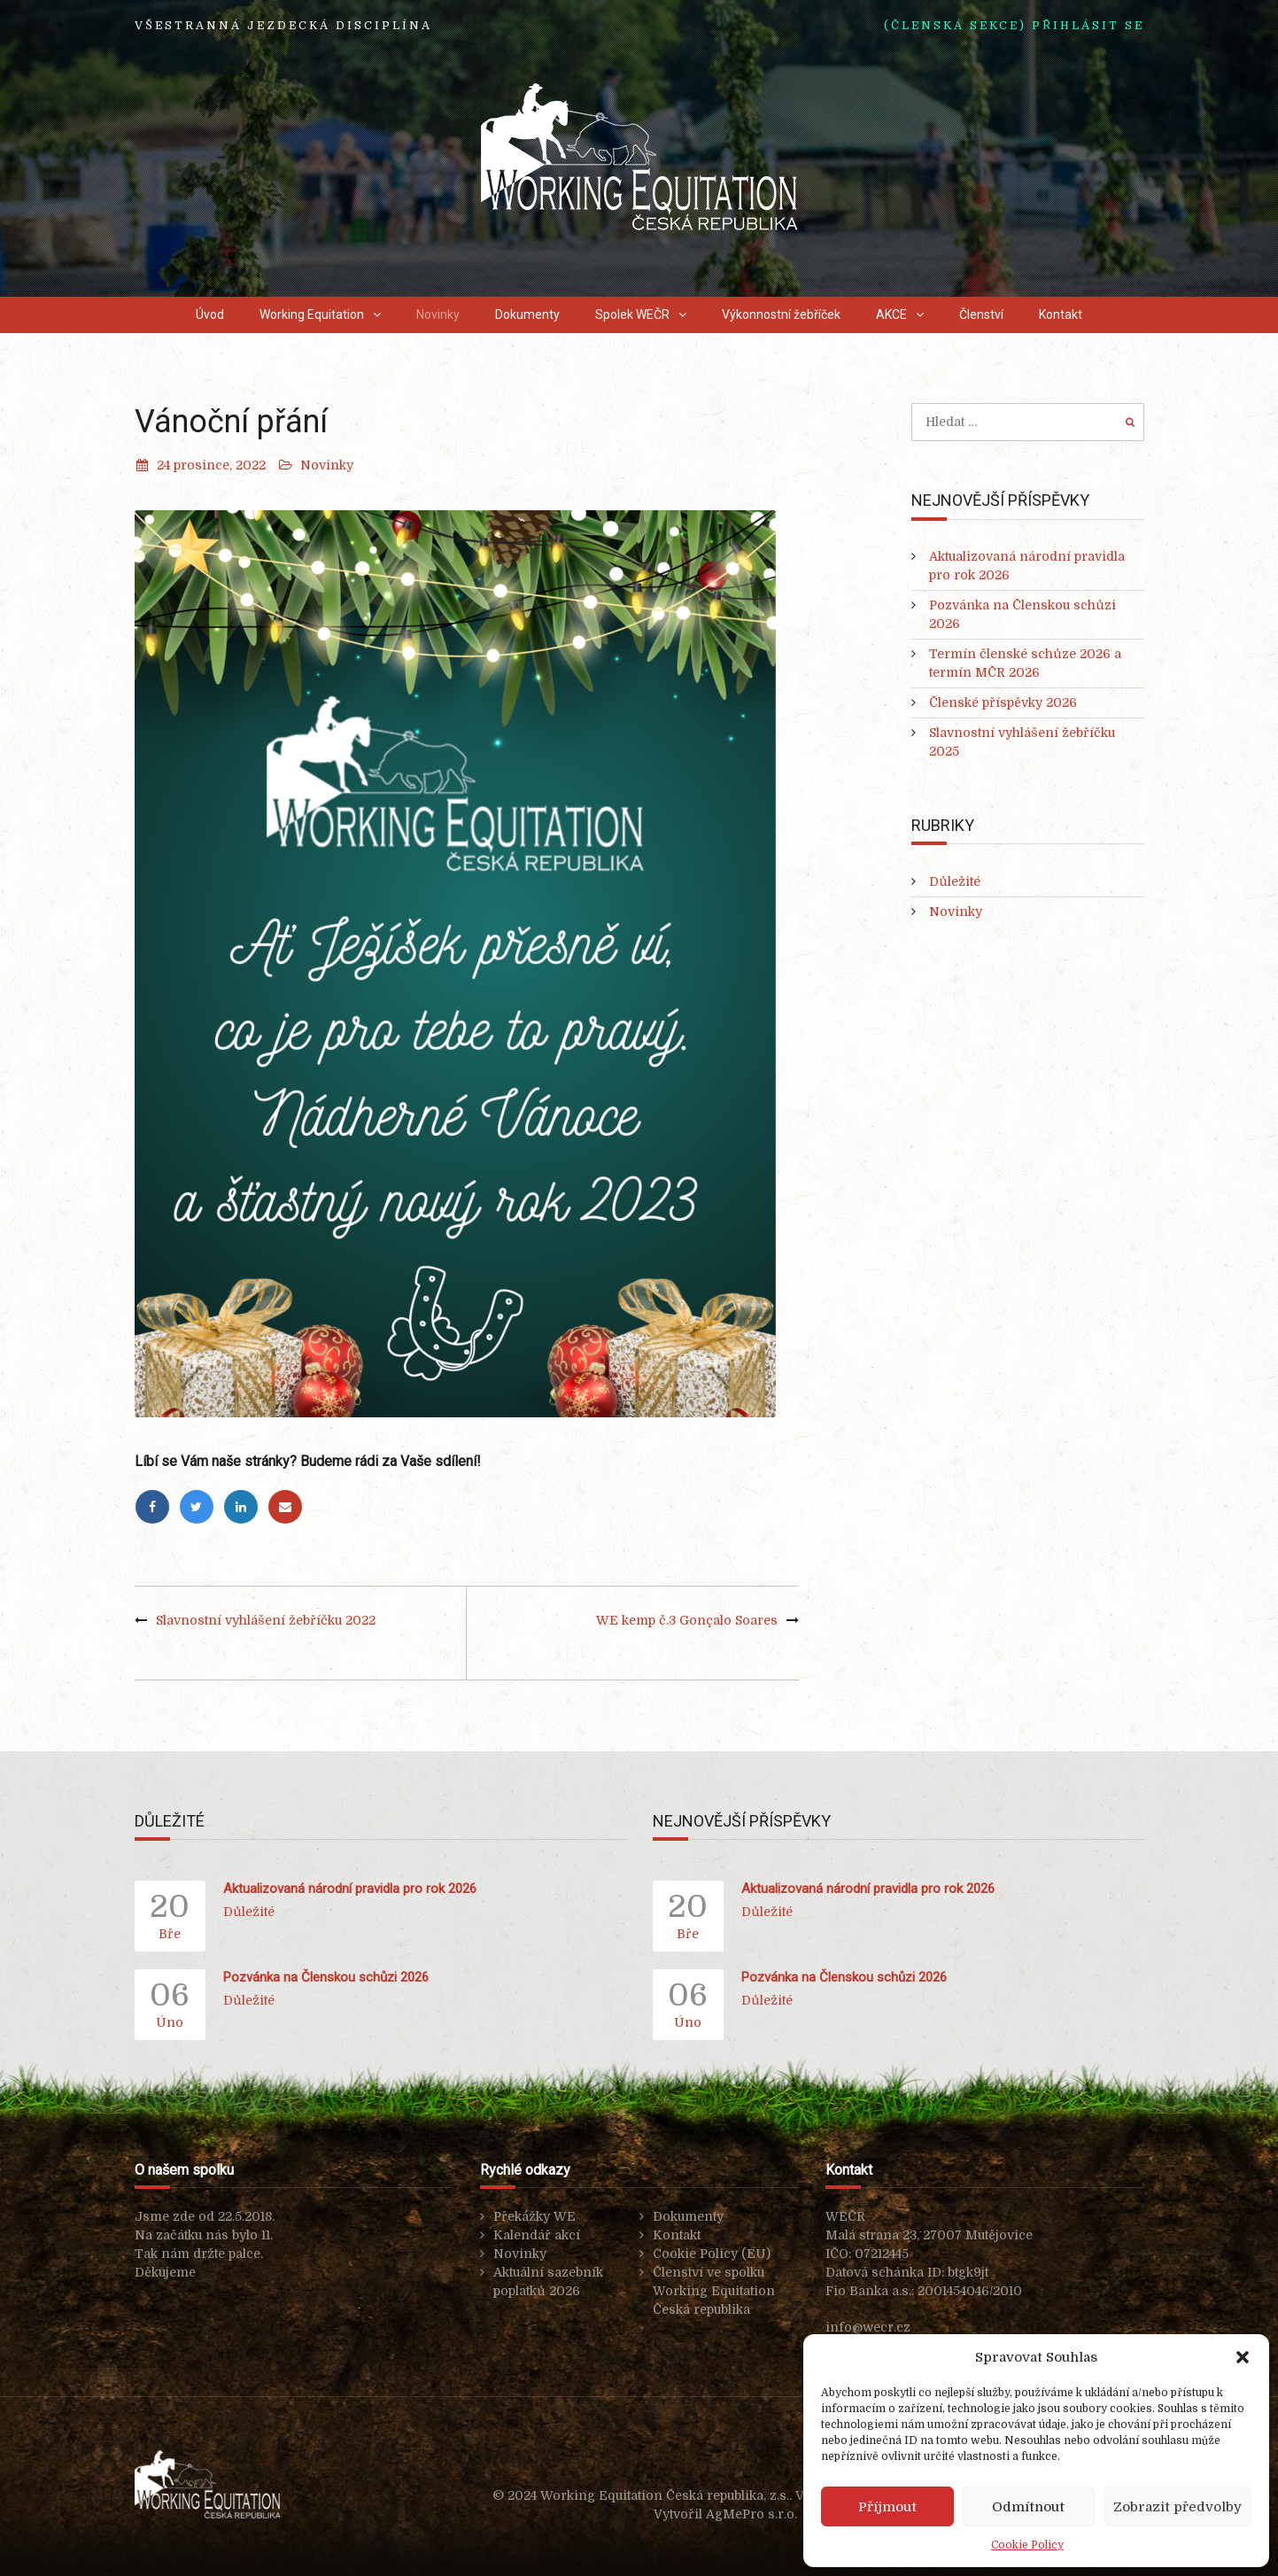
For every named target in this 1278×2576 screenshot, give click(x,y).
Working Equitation (311, 314)
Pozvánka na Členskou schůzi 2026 (326, 1977)
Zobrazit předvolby (1177, 2507)
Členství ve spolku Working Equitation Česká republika (714, 2290)
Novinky (438, 314)
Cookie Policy (1027, 2545)
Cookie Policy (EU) (712, 2253)
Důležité (954, 881)
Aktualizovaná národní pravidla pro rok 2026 (349, 1889)
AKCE (891, 314)
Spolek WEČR (632, 314)
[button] (1242, 2357)
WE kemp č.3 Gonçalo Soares (687, 1620)
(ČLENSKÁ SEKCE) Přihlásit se (1014, 25)
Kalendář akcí (536, 2235)
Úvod (210, 314)
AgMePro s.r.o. (751, 2514)
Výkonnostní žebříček (781, 314)
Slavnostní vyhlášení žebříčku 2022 (266, 1620)
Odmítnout (1028, 2507)
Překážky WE (534, 2216)
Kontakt (1060, 314)
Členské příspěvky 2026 (1003, 702)
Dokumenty (527, 314)
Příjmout (887, 2507)
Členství (981, 314)
